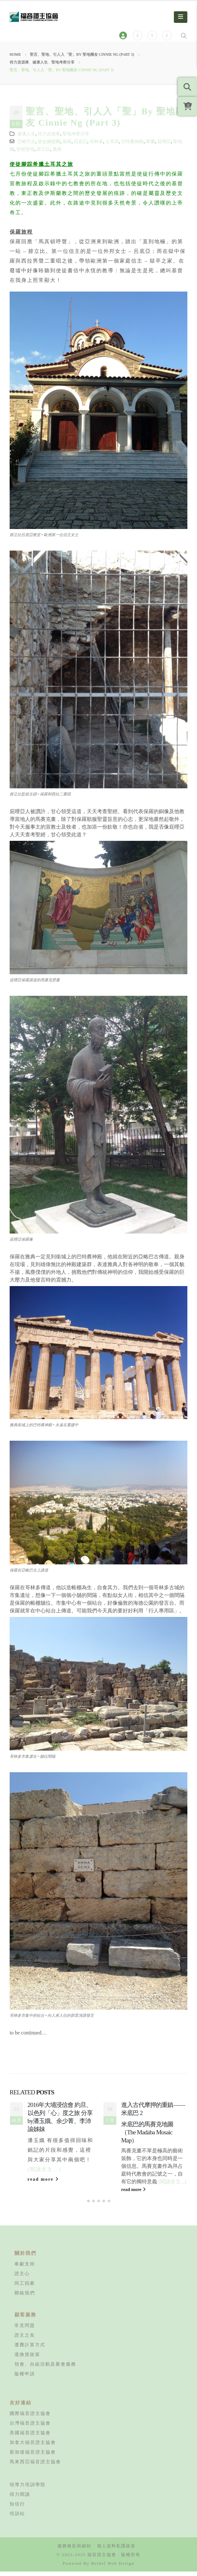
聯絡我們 (24, 2297)
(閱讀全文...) (44, 2169)
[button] (88, 2206)
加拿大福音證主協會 (33, 2447)
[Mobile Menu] (180, 17)
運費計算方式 (29, 2349)
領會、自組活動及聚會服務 (45, 2368)
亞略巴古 (26, 141)
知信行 (17, 2508)
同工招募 (24, 2288)
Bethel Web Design (112, 2568)
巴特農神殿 (132, 141)
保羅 (66, 141)
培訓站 (17, 2518)
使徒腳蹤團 (49, 141)
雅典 (57, 149)
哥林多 (96, 141)
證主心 (22, 2278)
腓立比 (43, 149)
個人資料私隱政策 (116, 2550)
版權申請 (24, 2378)
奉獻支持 (24, 2268)
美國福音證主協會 (30, 2437)
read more (43, 2179)
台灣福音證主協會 (30, 2427)
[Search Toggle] (183, 35)
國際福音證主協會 (30, 2418)
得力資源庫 (49, 133)
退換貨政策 (27, 2359)
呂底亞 (80, 141)
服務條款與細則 (74, 2550)
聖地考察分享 (75, 133)
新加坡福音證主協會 (33, 2456)
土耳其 (112, 141)
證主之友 (24, 2339)
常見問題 (24, 2330)
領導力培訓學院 (28, 2489)
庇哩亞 (164, 141)
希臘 (150, 141)
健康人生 (26, 133)
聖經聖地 (25, 149)
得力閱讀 (20, 2499)
